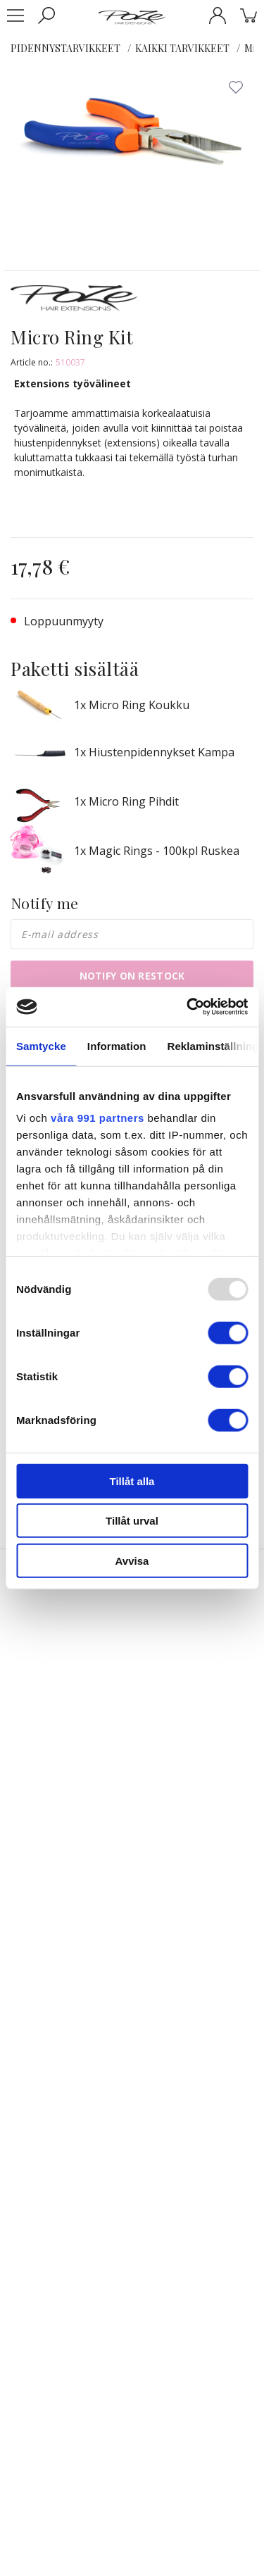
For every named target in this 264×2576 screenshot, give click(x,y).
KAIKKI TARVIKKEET (182, 48)
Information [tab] (116, 1045)
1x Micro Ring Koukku (131, 705)
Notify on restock (132, 975)
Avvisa (132, 1560)
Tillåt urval (132, 1521)
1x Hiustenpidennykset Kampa (154, 752)
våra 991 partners (97, 1118)
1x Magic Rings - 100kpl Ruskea (156, 850)
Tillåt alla (132, 1481)
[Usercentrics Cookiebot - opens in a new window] (188, 1007)
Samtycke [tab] (41, 1045)
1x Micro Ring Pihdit (126, 801)
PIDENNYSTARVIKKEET (65, 48)
